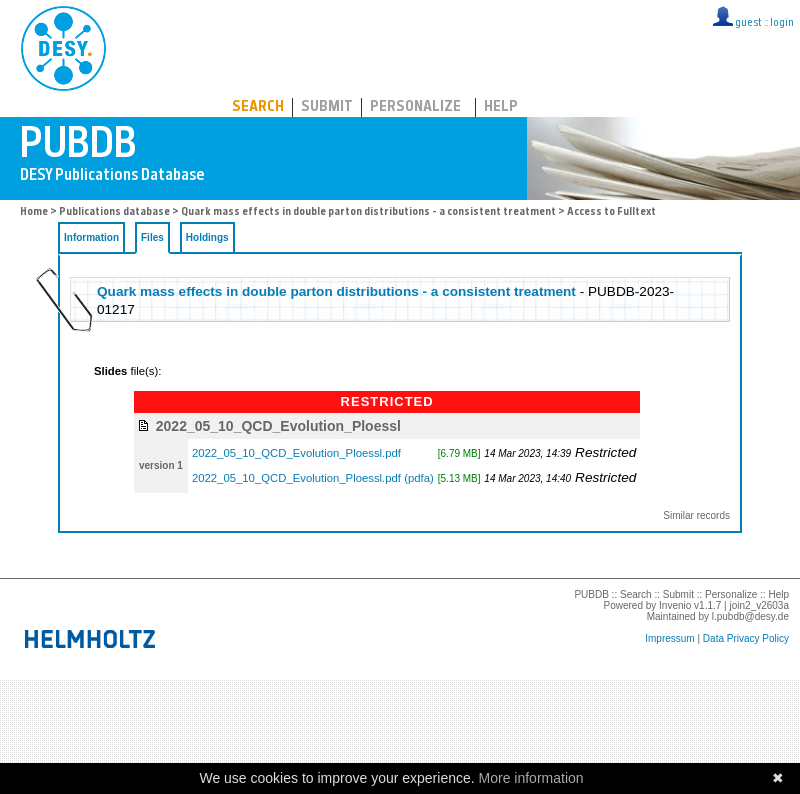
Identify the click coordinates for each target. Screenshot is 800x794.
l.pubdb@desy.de (750, 616)
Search (258, 107)
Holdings (207, 237)
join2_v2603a (760, 605)
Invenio (675, 605)
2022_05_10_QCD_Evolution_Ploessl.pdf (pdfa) (313, 478)
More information (531, 778)
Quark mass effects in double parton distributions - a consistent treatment (369, 212)
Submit (327, 107)
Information (91, 237)
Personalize (415, 107)
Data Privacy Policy (746, 638)
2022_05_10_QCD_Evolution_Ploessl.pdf (296, 453)
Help (501, 107)
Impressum (669, 638)
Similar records (696, 515)
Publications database (114, 212)
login (782, 23)
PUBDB (151, 45)
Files (152, 237)
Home (34, 212)
